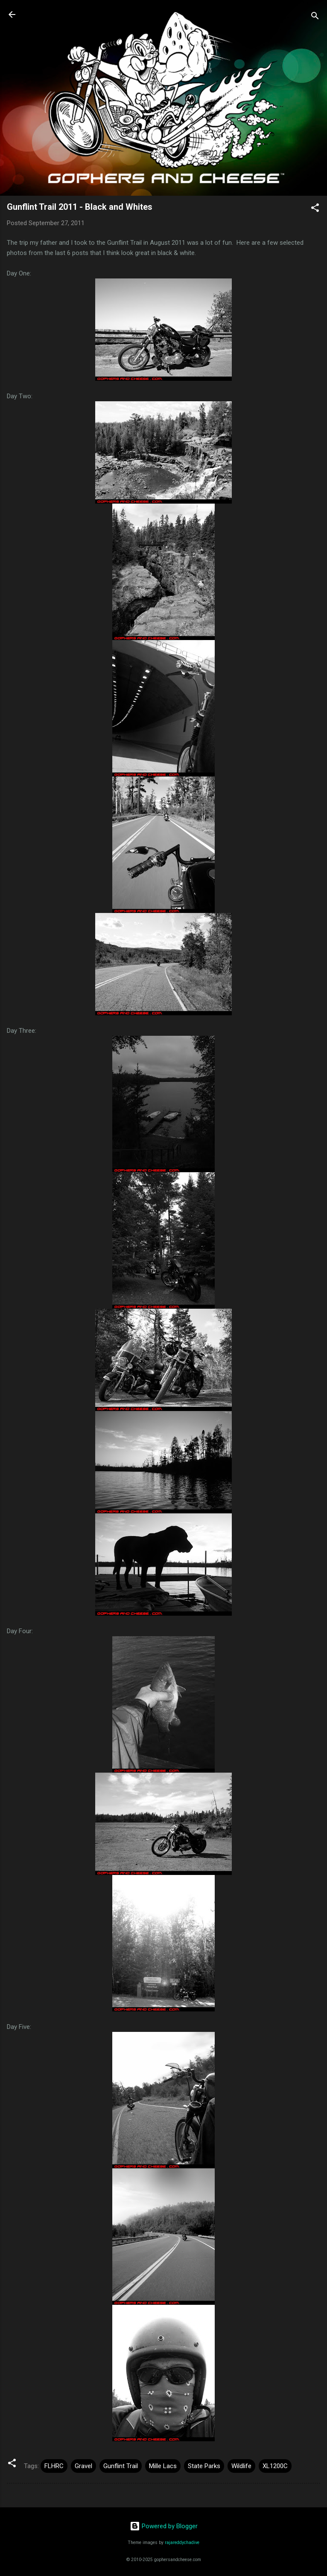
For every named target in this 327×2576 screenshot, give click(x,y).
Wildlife (241, 2466)
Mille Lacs (163, 2466)
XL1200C (275, 2466)
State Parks (204, 2466)
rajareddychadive (182, 2542)
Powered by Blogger (164, 2526)
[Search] (315, 17)
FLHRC (54, 2466)
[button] (315, 209)
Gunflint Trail (120, 2466)
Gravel (83, 2466)
